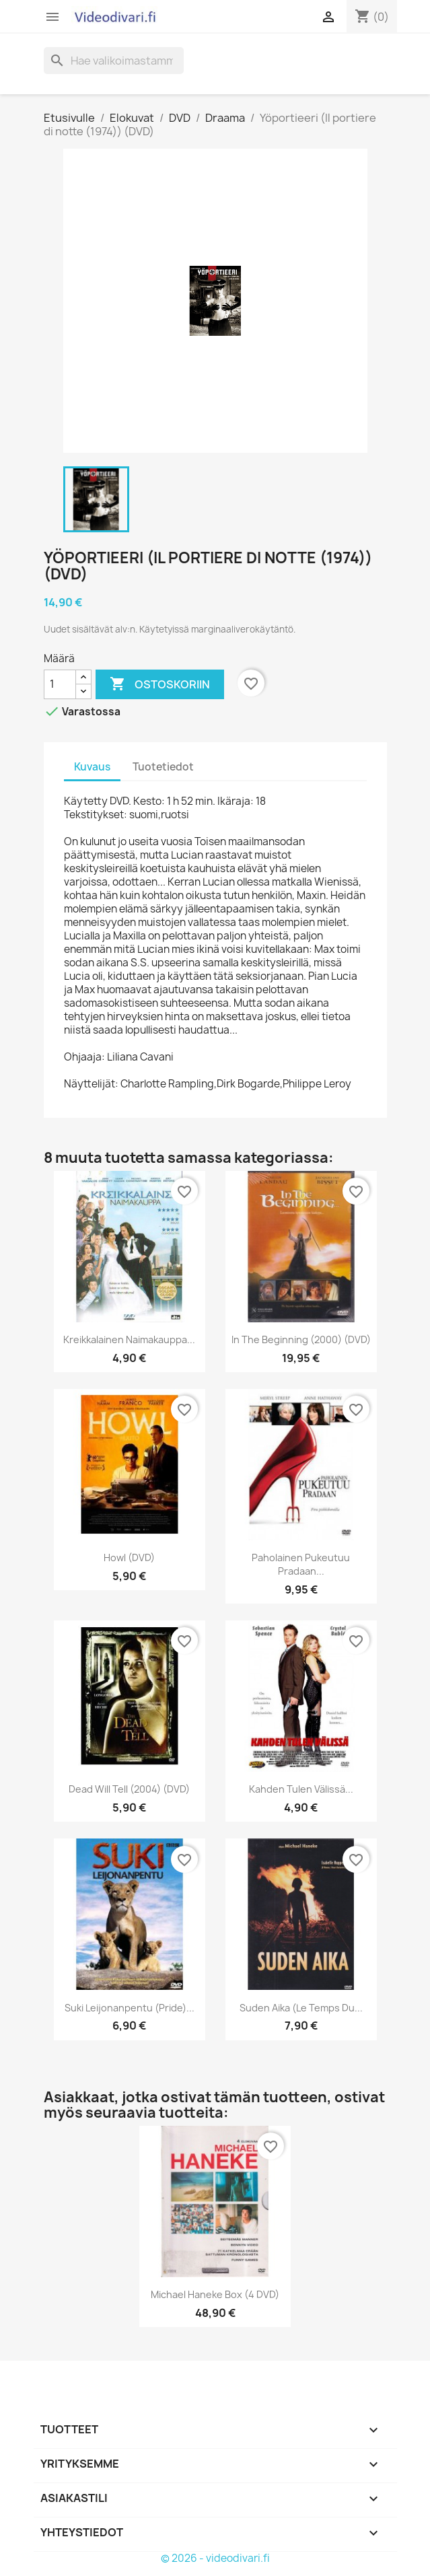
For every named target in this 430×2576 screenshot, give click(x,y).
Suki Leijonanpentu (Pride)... (129, 2007)
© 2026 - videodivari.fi (215, 2558)
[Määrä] (60, 684)
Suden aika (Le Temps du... (301, 2007)
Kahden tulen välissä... (301, 1789)
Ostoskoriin (160, 684)
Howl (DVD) (129, 1557)
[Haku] (114, 60)
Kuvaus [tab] (92, 767)
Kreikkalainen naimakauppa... (129, 1339)
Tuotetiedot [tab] (163, 767)
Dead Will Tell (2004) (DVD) (129, 1789)
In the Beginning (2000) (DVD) (301, 1339)
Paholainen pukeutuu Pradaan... (301, 1564)
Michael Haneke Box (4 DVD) (215, 2294)
